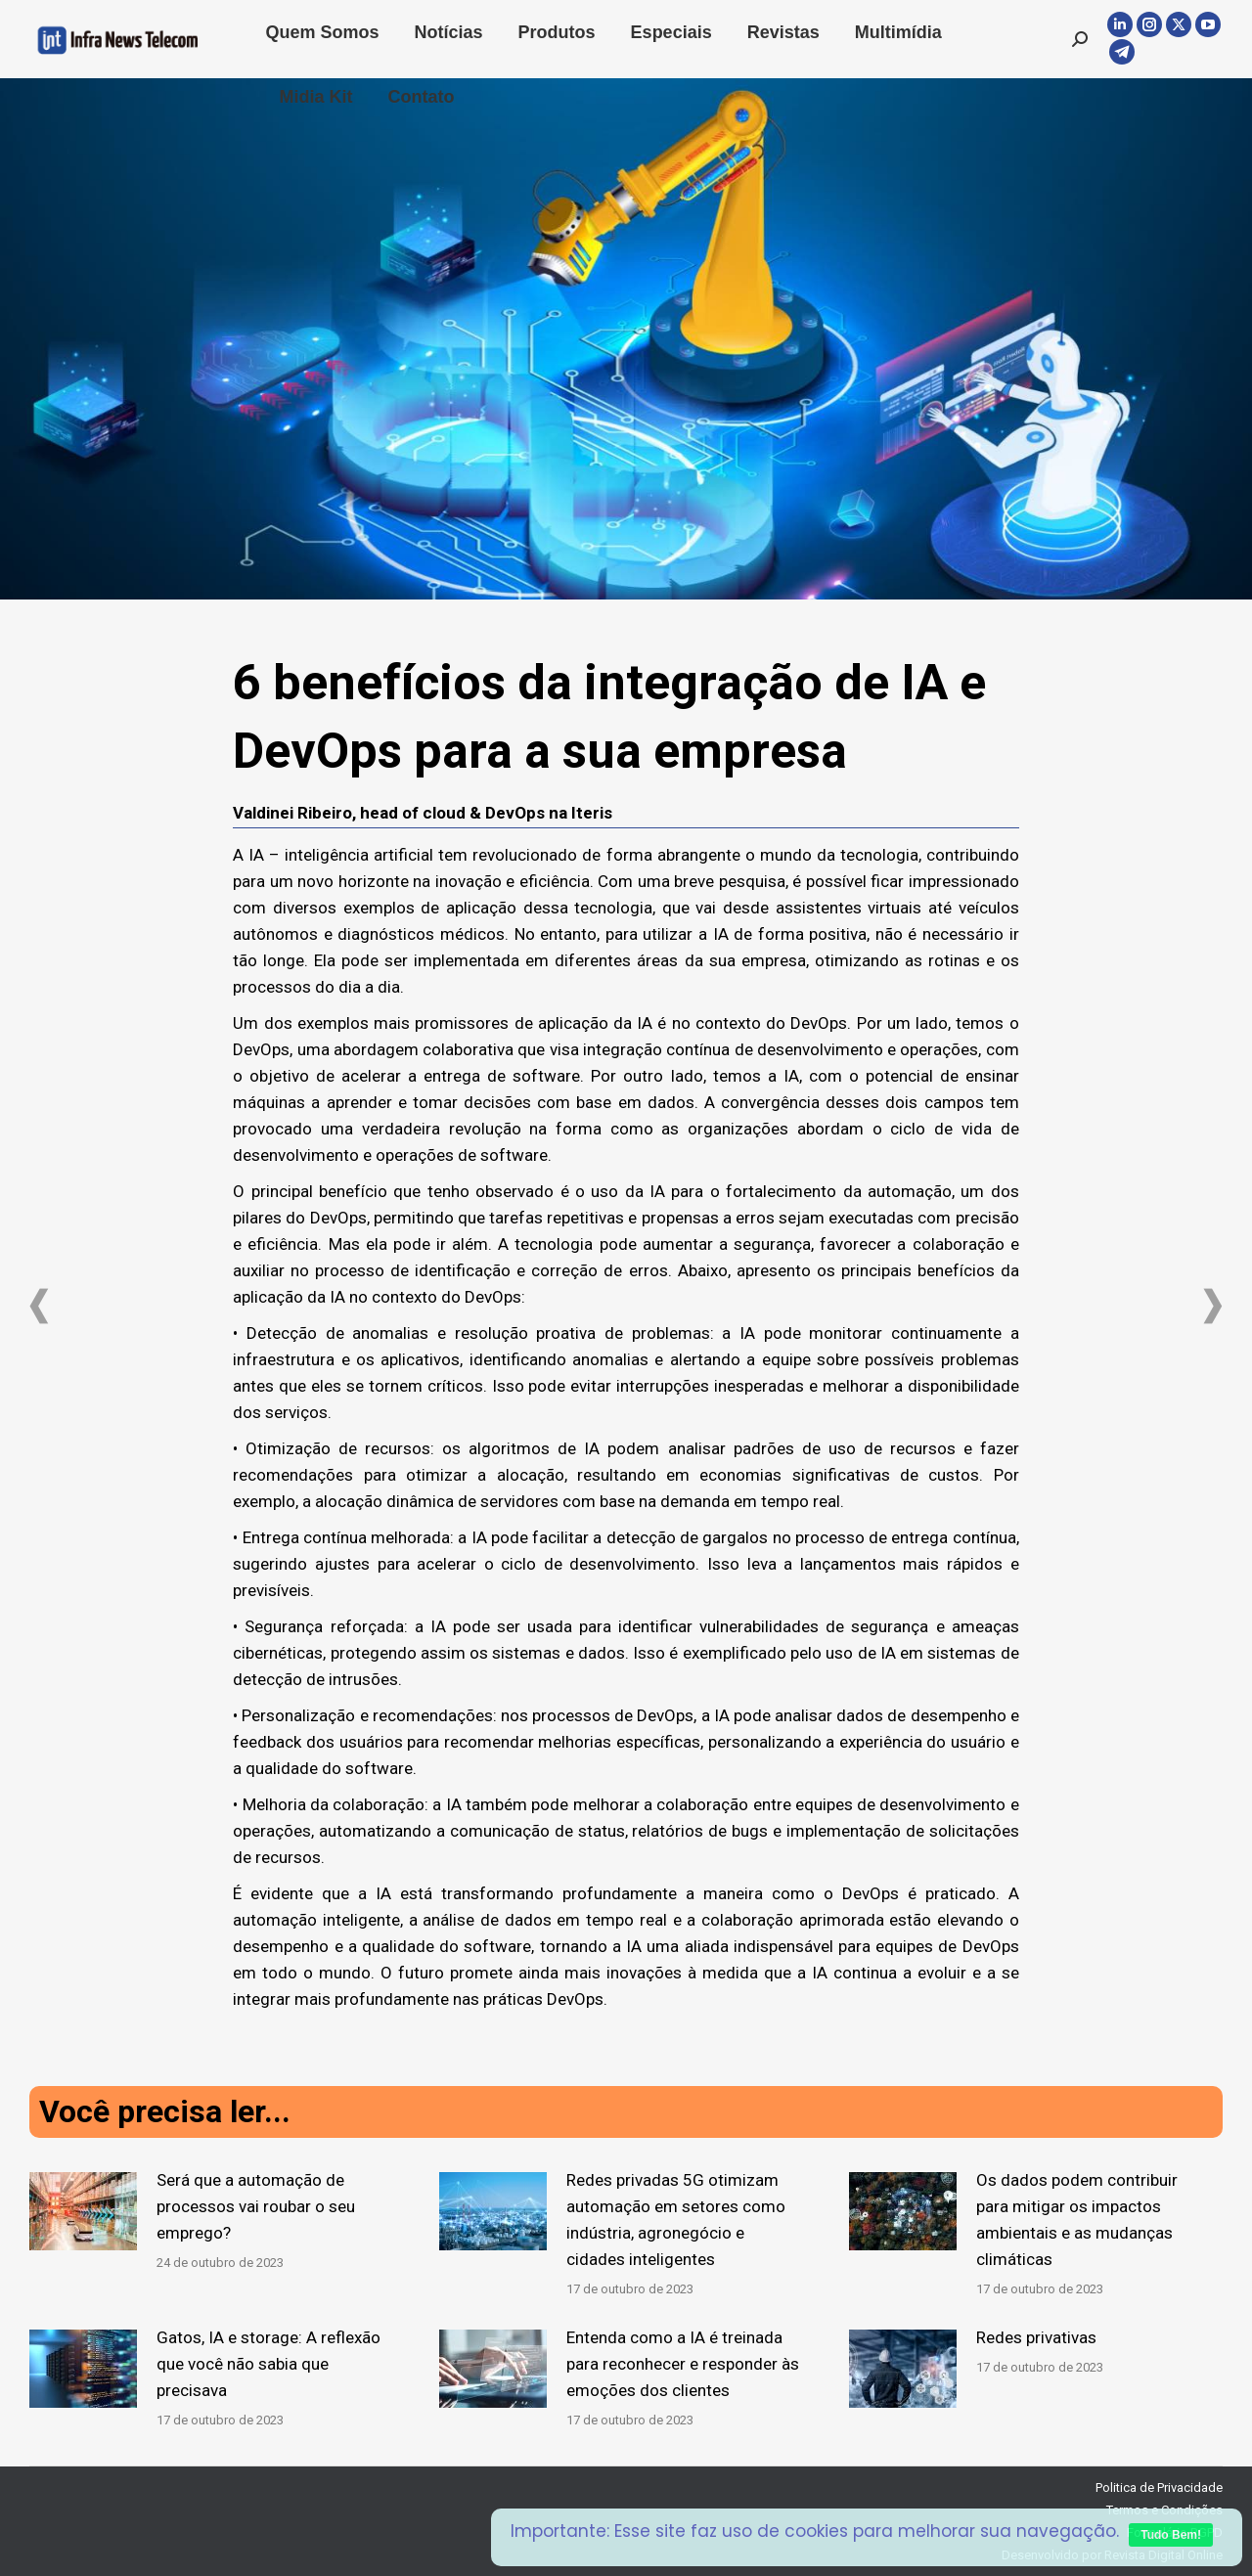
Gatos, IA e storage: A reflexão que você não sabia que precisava (268, 2364)
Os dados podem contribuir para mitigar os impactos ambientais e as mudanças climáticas (1077, 2219)
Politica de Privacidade (1159, 2487)
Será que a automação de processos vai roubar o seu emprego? (255, 2206)
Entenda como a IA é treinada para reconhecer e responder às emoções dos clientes (682, 2364)
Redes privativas (1036, 2337)
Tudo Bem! (1170, 2535)
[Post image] (83, 2211)
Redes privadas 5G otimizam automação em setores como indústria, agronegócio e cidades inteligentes (675, 2219)
